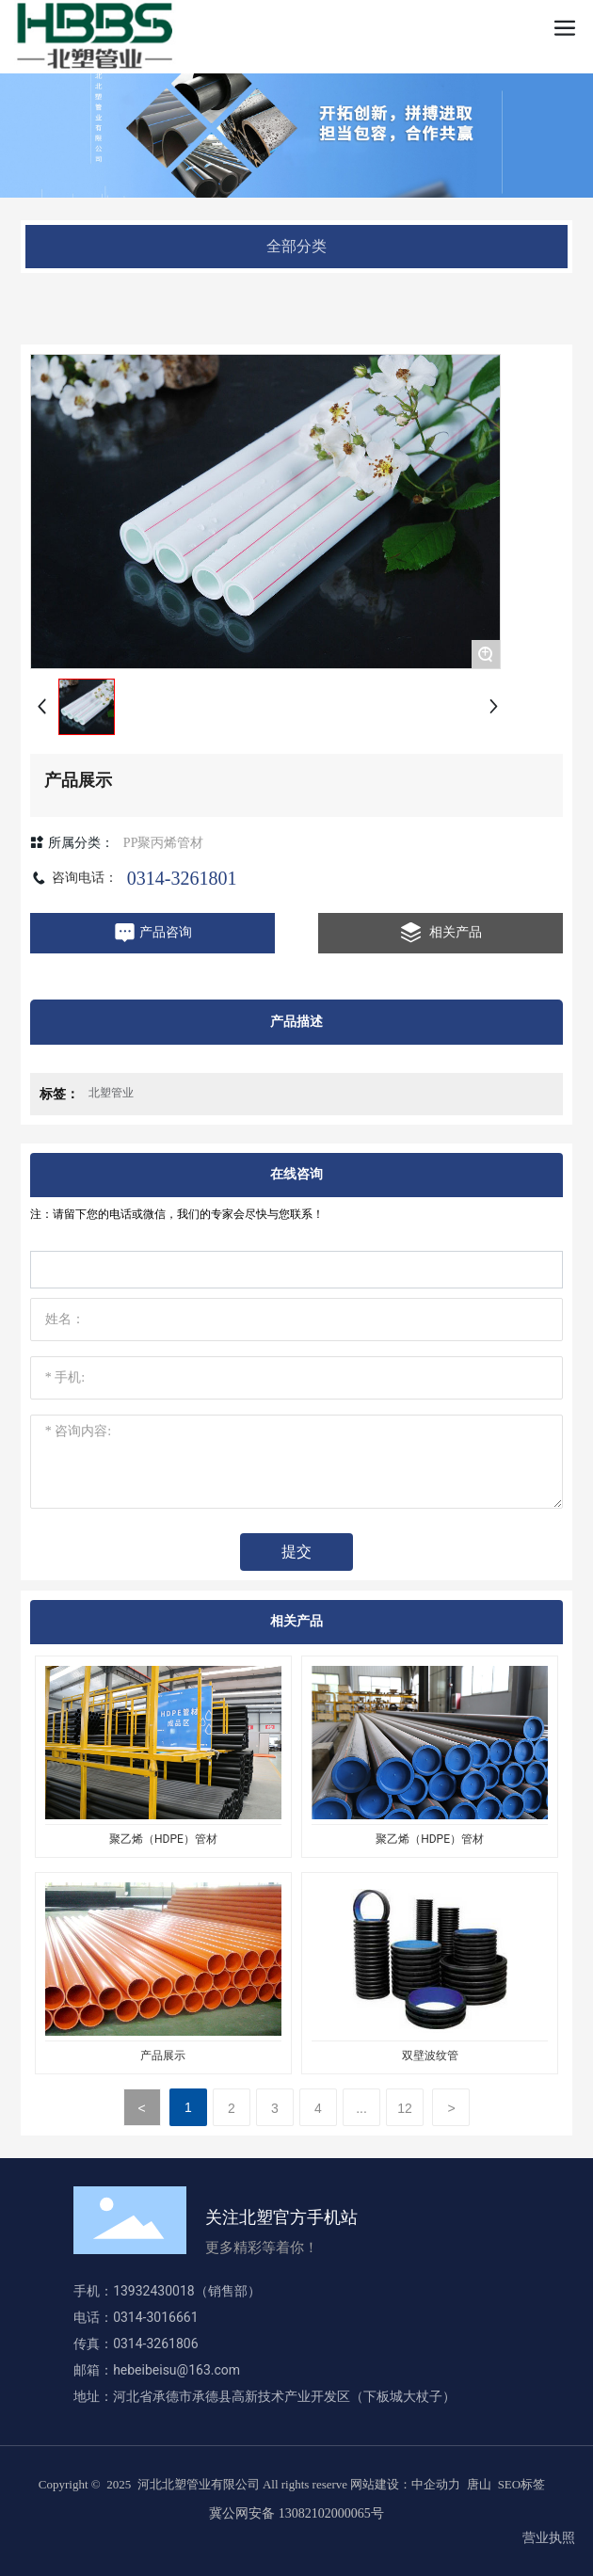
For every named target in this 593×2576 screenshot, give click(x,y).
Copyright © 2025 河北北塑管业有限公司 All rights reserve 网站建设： (225, 2484)
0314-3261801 (182, 878)
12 (404, 2108)
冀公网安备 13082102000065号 (296, 2513)
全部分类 (296, 246)
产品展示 (162, 2055)
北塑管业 (111, 1092)
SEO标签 (522, 2484)
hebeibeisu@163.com (176, 2369)
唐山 (479, 2484)
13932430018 (154, 2290)
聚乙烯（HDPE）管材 (163, 1839)
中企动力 (435, 2484)
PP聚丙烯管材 (163, 843)
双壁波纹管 (430, 2055)
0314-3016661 (158, 2317)
